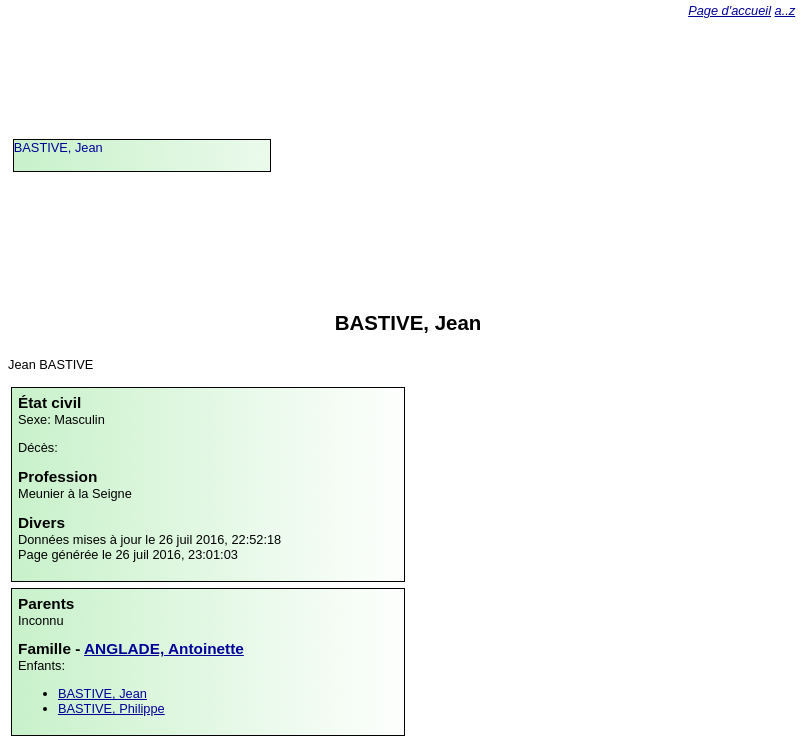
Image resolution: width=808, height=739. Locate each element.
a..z (785, 10)
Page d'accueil (729, 10)
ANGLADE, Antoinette (164, 648)
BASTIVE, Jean (58, 147)
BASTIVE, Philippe (111, 708)
